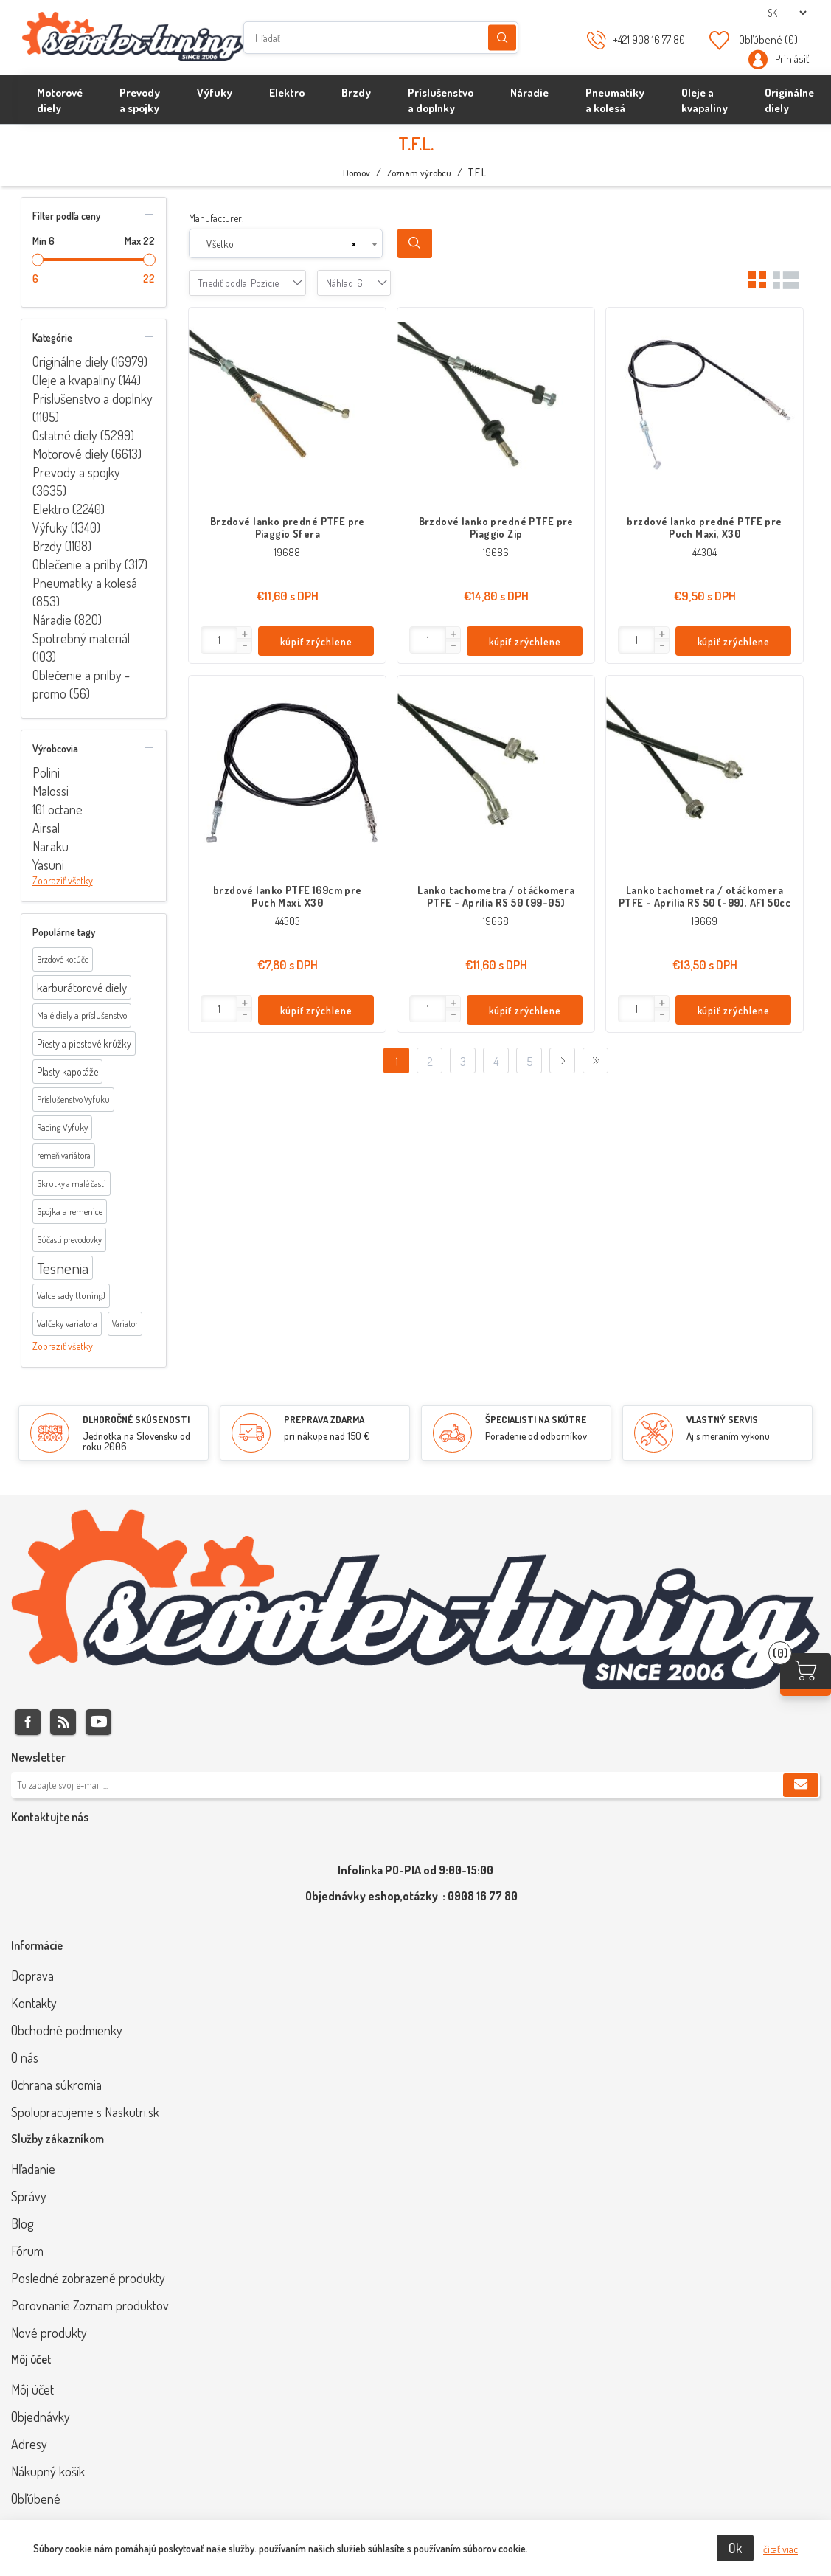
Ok (735, 2548)
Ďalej (562, 1060)
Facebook (28, 1722)
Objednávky (40, 2417)
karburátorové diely (82, 987)
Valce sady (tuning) (71, 1295)
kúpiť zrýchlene (316, 641)
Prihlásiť (792, 59)
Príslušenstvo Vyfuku (73, 1099)
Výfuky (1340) (66, 527)
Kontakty (34, 2003)
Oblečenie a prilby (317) (89, 564)
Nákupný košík (48, 2471)
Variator (125, 1323)
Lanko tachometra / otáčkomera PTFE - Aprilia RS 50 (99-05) (495, 896)
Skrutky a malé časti (71, 1183)
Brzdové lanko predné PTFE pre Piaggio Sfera (287, 527)
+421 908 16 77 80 (649, 39)
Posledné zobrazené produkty (88, 2278)
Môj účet (32, 2389)
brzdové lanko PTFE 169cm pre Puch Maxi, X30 (287, 896)
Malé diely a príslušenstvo (82, 1015)
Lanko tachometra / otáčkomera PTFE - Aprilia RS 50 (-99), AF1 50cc (704, 896)
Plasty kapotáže (67, 1071)
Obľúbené (35, 2498)
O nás (24, 2057)
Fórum (27, 2251)
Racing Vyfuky (62, 1127)
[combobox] (286, 243)
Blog (22, 2223)
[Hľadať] (380, 37)
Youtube (98, 1722)
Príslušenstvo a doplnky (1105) (92, 407)
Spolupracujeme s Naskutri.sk (85, 2112)
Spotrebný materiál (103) (81, 647)
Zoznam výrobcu (419, 173)
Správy (28, 2196)
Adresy (29, 2444)
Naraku (50, 846)
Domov (356, 173)
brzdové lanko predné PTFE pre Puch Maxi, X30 (704, 527)
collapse (149, 215)
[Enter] (219, 640)
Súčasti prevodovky (69, 1239)
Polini (46, 772)
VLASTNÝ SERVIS (722, 1419)
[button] (244, 634)
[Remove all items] (354, 244)
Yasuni (48, 864)
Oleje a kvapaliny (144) (86, 380)
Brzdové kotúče (62, 959)
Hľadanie (502, 38)
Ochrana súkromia (56, 2085)
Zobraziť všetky (62, 880)
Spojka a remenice (69, 1211)
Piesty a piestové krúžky (84, 1043)
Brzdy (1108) (61, 546)
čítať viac (780, 2549)
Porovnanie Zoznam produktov (90, 2305)
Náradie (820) (67, 620)
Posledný (595, 1060)
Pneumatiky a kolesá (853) (84, 592)
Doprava (32, 1975)
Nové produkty (49, 2332)
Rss (63, 1722)
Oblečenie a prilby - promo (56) (81, 684)
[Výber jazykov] (787, 13)
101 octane (57, 809)
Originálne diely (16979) (89, 361)
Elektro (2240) (68, 509)
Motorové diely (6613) (87, 454)
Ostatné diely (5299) (83, 435)
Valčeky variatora (67, 1323)
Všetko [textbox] (220, 244)
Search (414, 243)
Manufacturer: (216, 218)
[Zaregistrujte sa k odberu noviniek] (415, 1785)
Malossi (50, 791)
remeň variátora (64, 1155)
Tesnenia (62, 1267)
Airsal (46, 828)
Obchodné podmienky (66, 2030)
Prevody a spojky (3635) (76, 481)
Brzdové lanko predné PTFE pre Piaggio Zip (496, 527)
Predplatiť (800, 1785)
